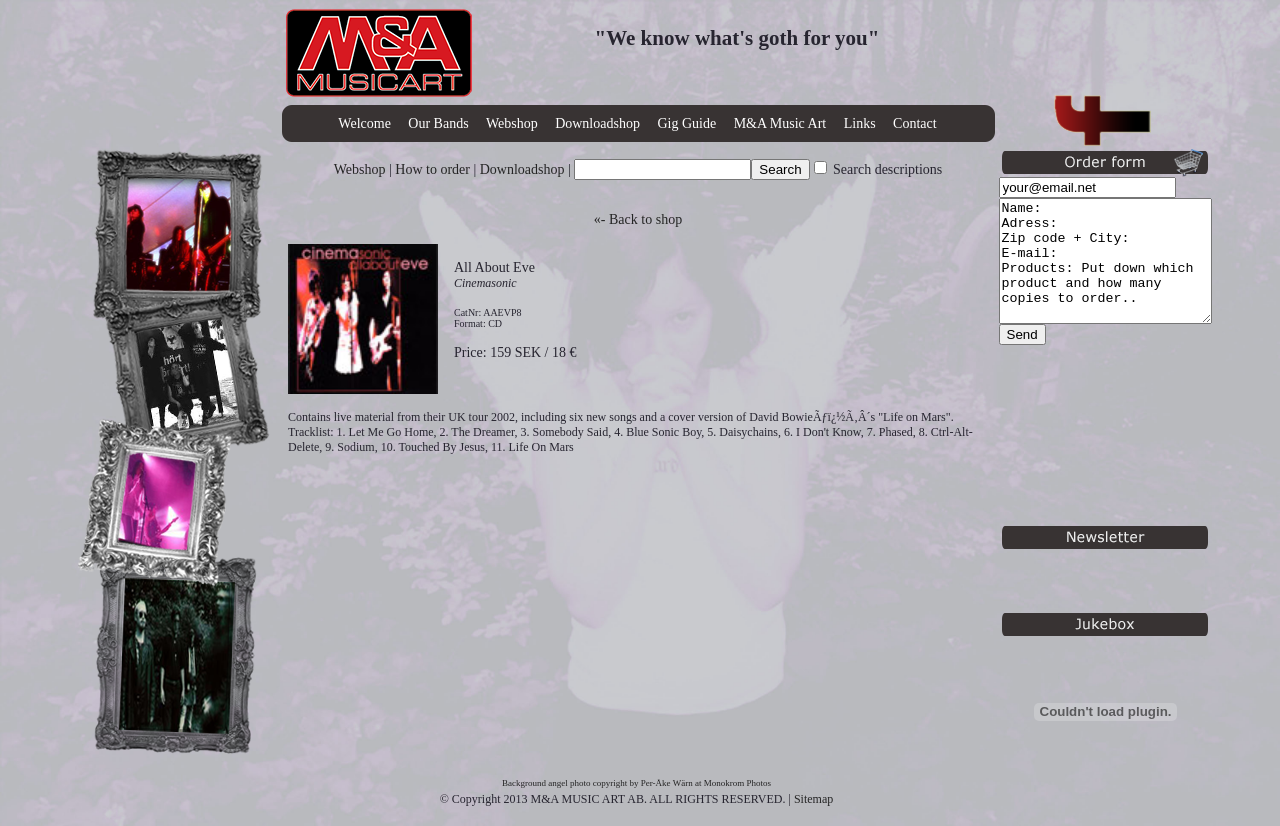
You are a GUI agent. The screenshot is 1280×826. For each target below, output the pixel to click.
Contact (915, 123)
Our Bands (438, 123)
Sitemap (813, 799)
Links (860, 123)
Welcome (364, 123)
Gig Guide (686, 123)
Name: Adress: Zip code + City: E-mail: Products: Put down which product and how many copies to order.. (1117, 273)
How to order (432, 169)
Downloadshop (597, 123)
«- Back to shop (638, 219)
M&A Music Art (780, 123)
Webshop (512, 123)
